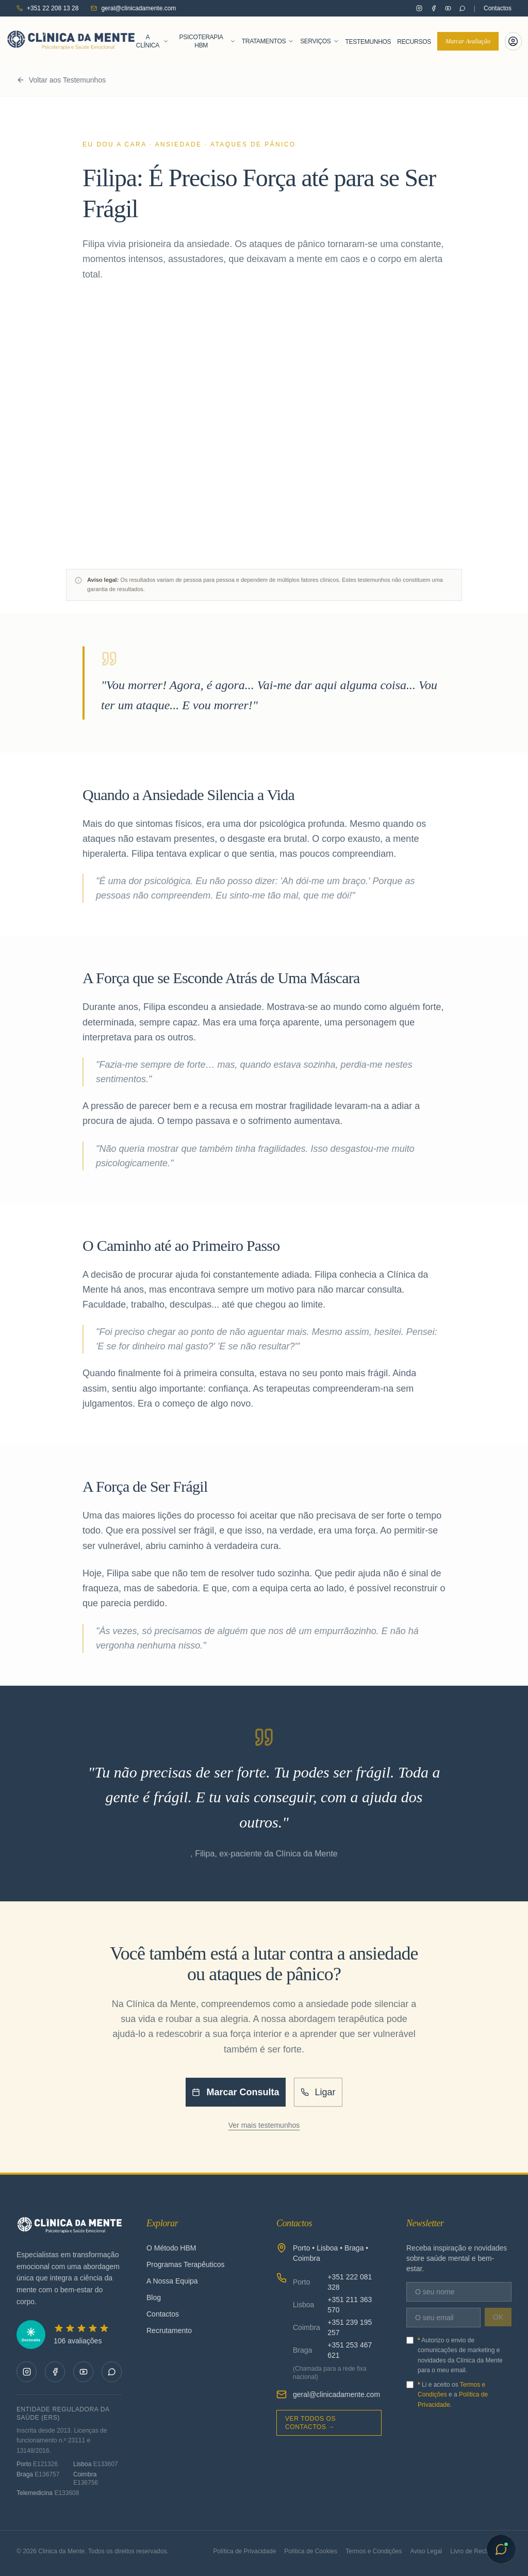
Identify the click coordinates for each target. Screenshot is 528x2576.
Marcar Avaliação (468, 41)
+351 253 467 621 (349, 2350)
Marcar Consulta (235, 2092)
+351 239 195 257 (349, 2327)
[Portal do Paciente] (513, 41)
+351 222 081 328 (349, 2282)
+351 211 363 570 (349, 2304)
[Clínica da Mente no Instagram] (419, 8)
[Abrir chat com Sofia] (501, 2549)
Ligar (318, 2092)
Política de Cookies (310, 2551)
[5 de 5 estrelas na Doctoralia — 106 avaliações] (69, 2334)
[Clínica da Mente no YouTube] (448, 8)
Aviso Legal (426, 2551)
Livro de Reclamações (481, 2551)
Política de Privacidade (244, 2551)
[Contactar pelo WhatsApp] (462, 8)
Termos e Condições (373, 2551)
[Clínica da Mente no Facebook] (434, 8)
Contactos (498, 8)
